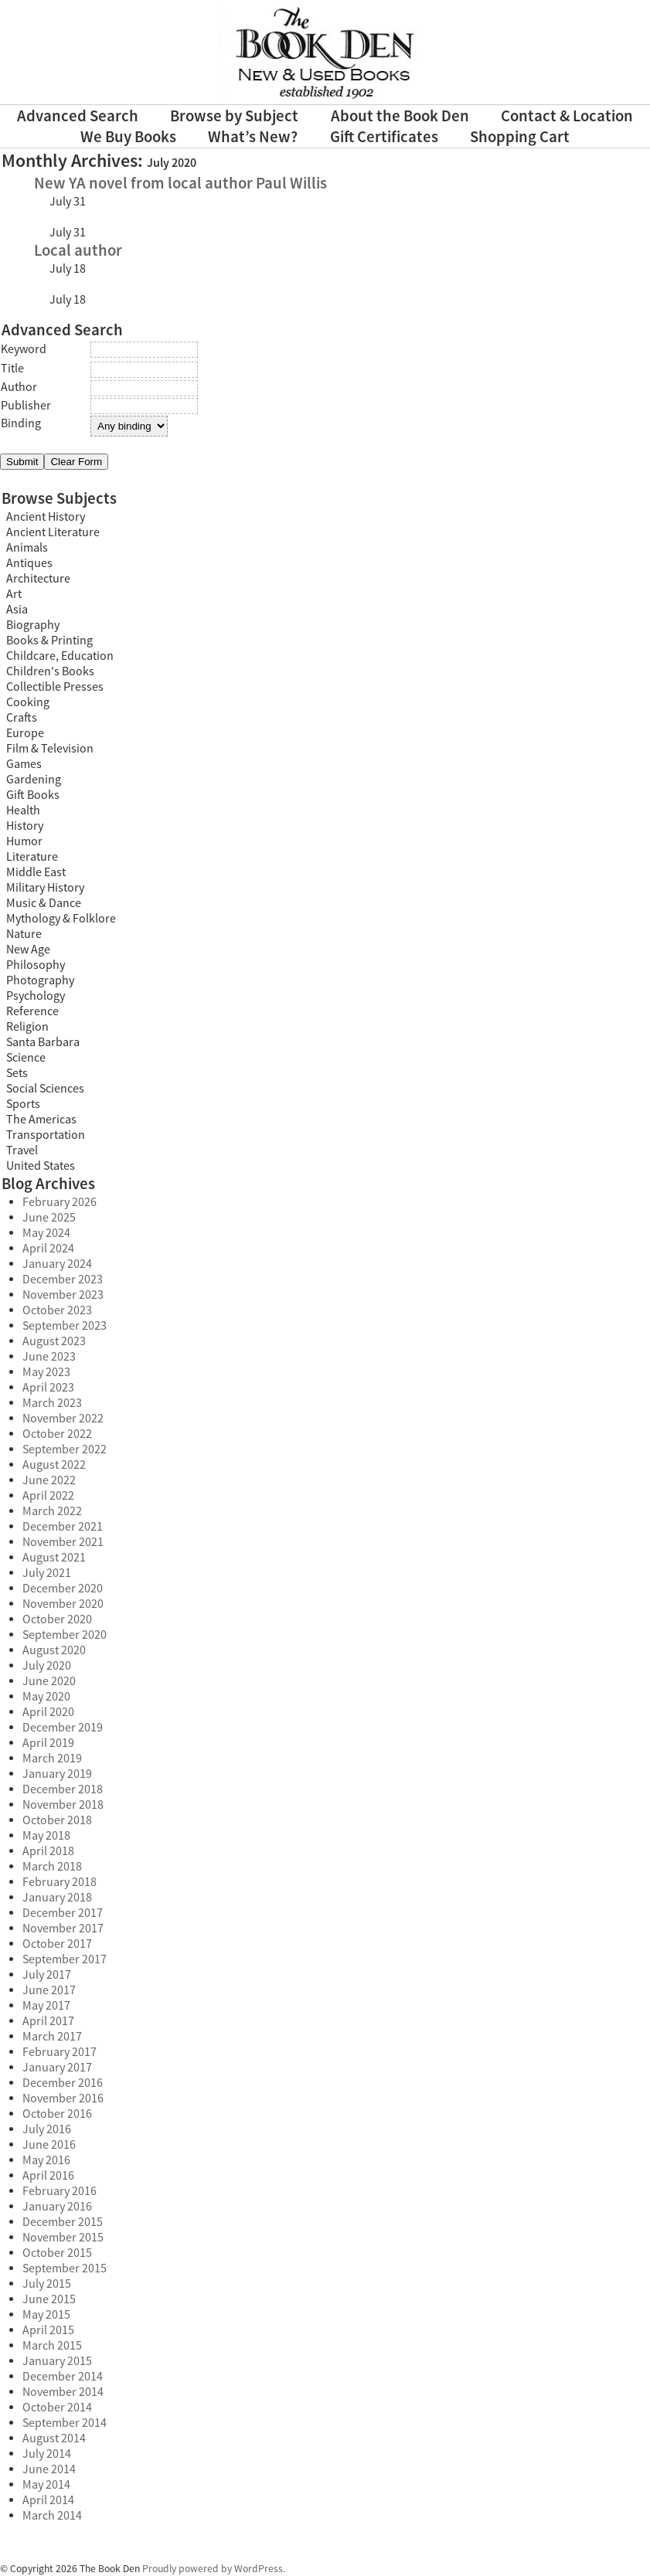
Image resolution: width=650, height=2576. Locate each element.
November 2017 (63, 1928)
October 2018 (57, 1820)
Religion (27, 1027)
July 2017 (46, 1975)
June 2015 (49, 2299)
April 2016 (48, 2175)
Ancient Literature (53, 532)
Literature (32, 857)
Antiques (29, 563)
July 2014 (46, 2454)
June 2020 (49, 1681)
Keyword (23, 349)
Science (26, 1057)
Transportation (45, 1135)
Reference (32, 1011)
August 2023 (54, 1341)
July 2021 (46, 1573)
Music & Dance (43, 903)
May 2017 (46, 2006)
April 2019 (48, 1743)
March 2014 (52, 2515)
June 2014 (49, 2469)
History (24, 826)
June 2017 (49, 1990)
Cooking (27, 702)
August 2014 (54, 2438)
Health (23, 810)
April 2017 (48, 2021)
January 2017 (57, 2067)
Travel (22, 1150)
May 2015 (46, 2315)
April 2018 (48, 1851)
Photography (40, 980)
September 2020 (64, 1635)
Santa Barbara (43, 1042)
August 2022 (54, 1465)
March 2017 (52, 2036)
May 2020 (46, 1696)
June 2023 (49, 1356)
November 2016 (63, 2098)
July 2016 (46, 2129)
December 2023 (62, 1279)
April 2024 (48, 1248)
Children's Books (50, 671)
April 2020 (48, 1712)
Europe (25, 733)
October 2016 (57, 2114)
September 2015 (64, 2268)
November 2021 (63, 1542)
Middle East (36, 872)
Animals (27, 548)
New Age (28, 949)
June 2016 (49, 2145)
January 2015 (57, 2361)
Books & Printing (49, 640)
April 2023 (48, 1387)
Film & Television (50, 748)
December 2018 (62, 1789)
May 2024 (46, 1233)
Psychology (35, 996)
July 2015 (46, 2284)
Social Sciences (45, 1088)
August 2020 (54, 1650)
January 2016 (57, 2206)
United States (40, 1166)
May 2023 (46, 1372)
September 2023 (64, 1326)
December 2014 (62, 2376)
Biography (33, 625)
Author (19, 387)
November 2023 (63, 1295)
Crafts (21, 718)
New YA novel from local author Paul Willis (180, 183)
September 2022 (64, 1449)
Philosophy (35, 965)
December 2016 (62, 2083)
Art (14, 594)
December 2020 (62, 1588)
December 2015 (62, 2222)
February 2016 (59, 2191)
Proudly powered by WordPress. (213, 2568)
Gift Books (33, 795)
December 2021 (62, 1526)
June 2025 (49, 1217)
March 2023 (52, 1403)
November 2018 (63, 1805)
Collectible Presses (55, 687)
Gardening (33, 779)
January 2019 (57, 1774)
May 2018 (46, 1836)
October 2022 (57, 1434)
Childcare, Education (60, 656)
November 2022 (63, 1418)
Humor (24, 841)
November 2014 (63, 2392)
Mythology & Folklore (61, 918)
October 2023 (57, 1310)
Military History (45, 887)
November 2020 (63, 1604)
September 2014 (64, 2423)
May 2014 (46, 2485)
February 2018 (59, 1882)
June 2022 (49, 1480)
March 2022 (52, 1511)
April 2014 (48, 2500)
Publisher (26, 405)
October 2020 (57, 1619)
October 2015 (57, 2253)
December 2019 (62, 1727)
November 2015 (63, 2237)
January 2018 (57, 1897)
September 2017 (64, 1959)
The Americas (41, 1119)
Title (12, 368)
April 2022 (48, 1496)
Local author (78, 250)
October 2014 (57, 2407)
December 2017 (62, 1913)
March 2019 (52, 1758)
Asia (17, 609)
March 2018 (52, 1866)
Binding (21, 423)
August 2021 (54, 1557)
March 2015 (52, 2345)
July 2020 (46, 1666)
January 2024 (57, 1264)
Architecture (38, 578)
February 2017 (59, 2052)
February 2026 (59, 1202)
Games (24, 764)
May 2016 (46, 2160)
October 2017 (57, 1944)
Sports (23, 1104)
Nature (24, 934)
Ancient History (45, 517)
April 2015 (48, 2330)
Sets (17, 1073)
